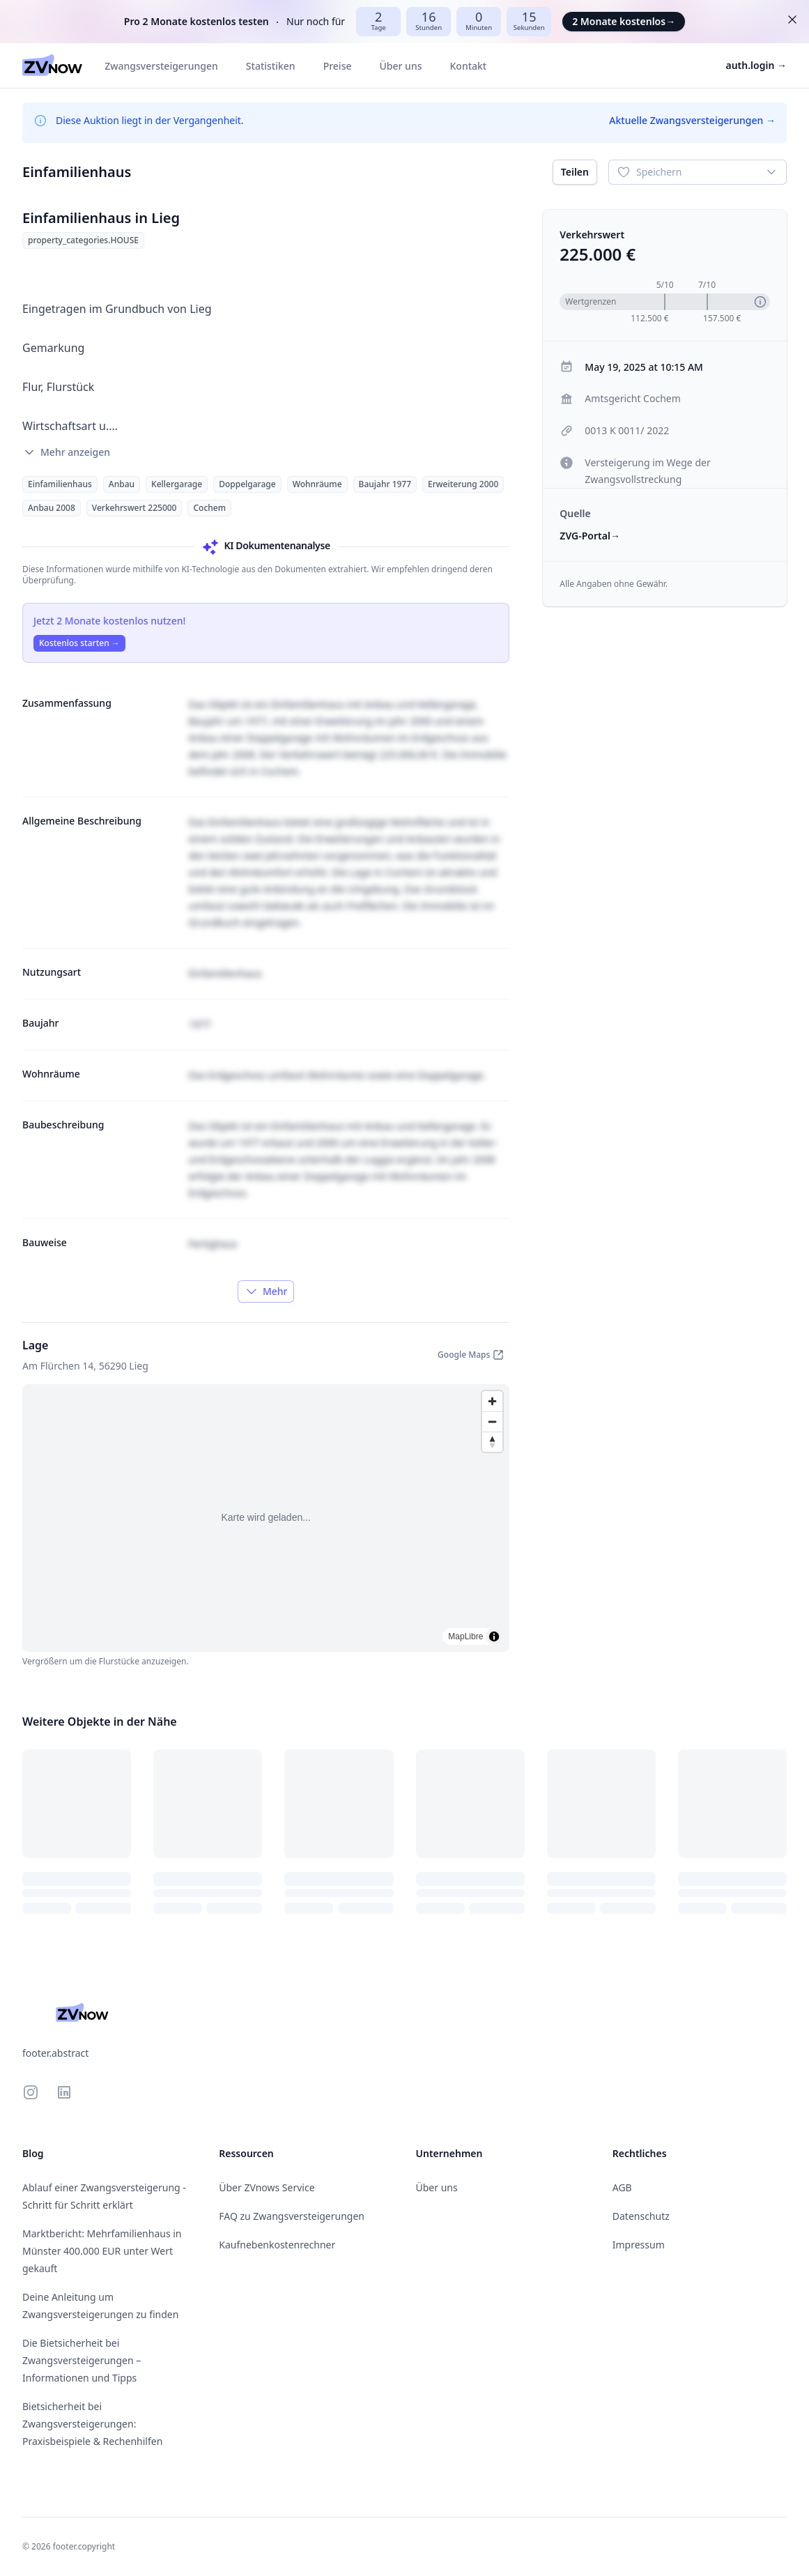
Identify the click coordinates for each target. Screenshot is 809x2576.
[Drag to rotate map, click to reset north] (492, 1442)
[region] (265, 1518)
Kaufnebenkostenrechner (277, 2244)
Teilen (575, 171)
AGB (622, 2187)
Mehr (266, 1291)
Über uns (401, 65)
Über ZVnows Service (266, 2187)
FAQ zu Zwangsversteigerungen (291, 2216)
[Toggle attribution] (494, 1636)
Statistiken (270, 65)
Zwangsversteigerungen (161, 65)
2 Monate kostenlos (623, 21)
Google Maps (471, 1354)
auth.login (756, 65)
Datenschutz (641, 2216)
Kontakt (467, 65)
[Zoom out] (492, 1421)
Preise (337, 65)
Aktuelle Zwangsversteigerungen (692, 120)
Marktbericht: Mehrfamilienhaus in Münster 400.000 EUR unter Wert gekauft (102, 2251)
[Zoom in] (492, 1401)
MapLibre (465, 1636)
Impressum (638, 2244)
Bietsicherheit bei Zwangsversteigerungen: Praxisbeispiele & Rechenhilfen (92, 2424)
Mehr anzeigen (66, 452)
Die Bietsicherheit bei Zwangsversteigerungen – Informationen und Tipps (81, 2360)
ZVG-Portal (590, 535)
